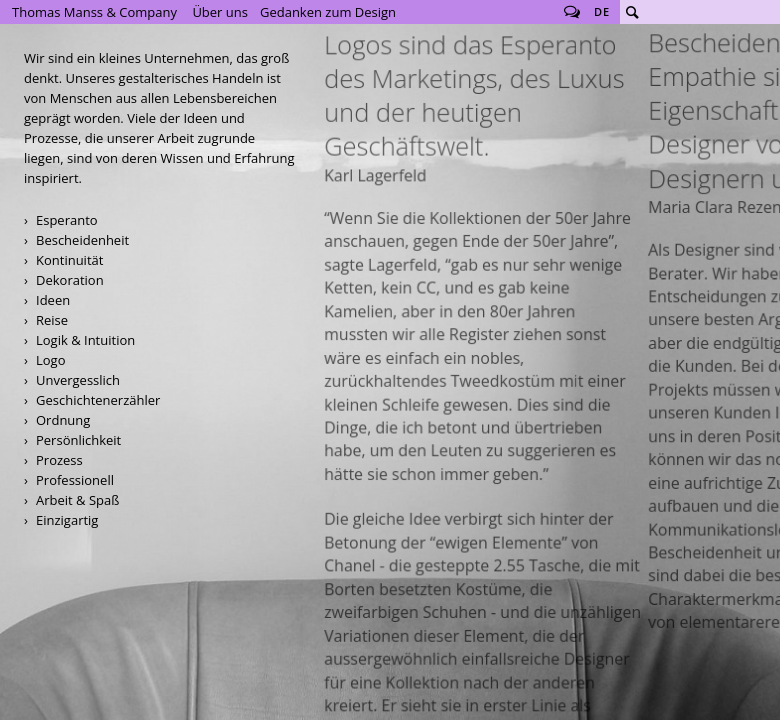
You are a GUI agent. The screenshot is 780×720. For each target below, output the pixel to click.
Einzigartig (67, 520)
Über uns (220, 12)
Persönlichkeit (78, 440)
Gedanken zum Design (328, 12)
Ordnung (63, 420)
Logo (51, 360)
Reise (52, 320)
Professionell (75, 480)
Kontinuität (69, 260)
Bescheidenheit (82, 240)
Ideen (53, 300)
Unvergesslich (78, 380)
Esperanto (67, 220)
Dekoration (70, 280)
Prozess (59, 460)
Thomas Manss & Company (94, 12)
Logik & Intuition (85, 340)
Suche (632, 12)
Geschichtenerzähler (98, 400)
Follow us (572, 12)
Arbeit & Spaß (77, 500)
